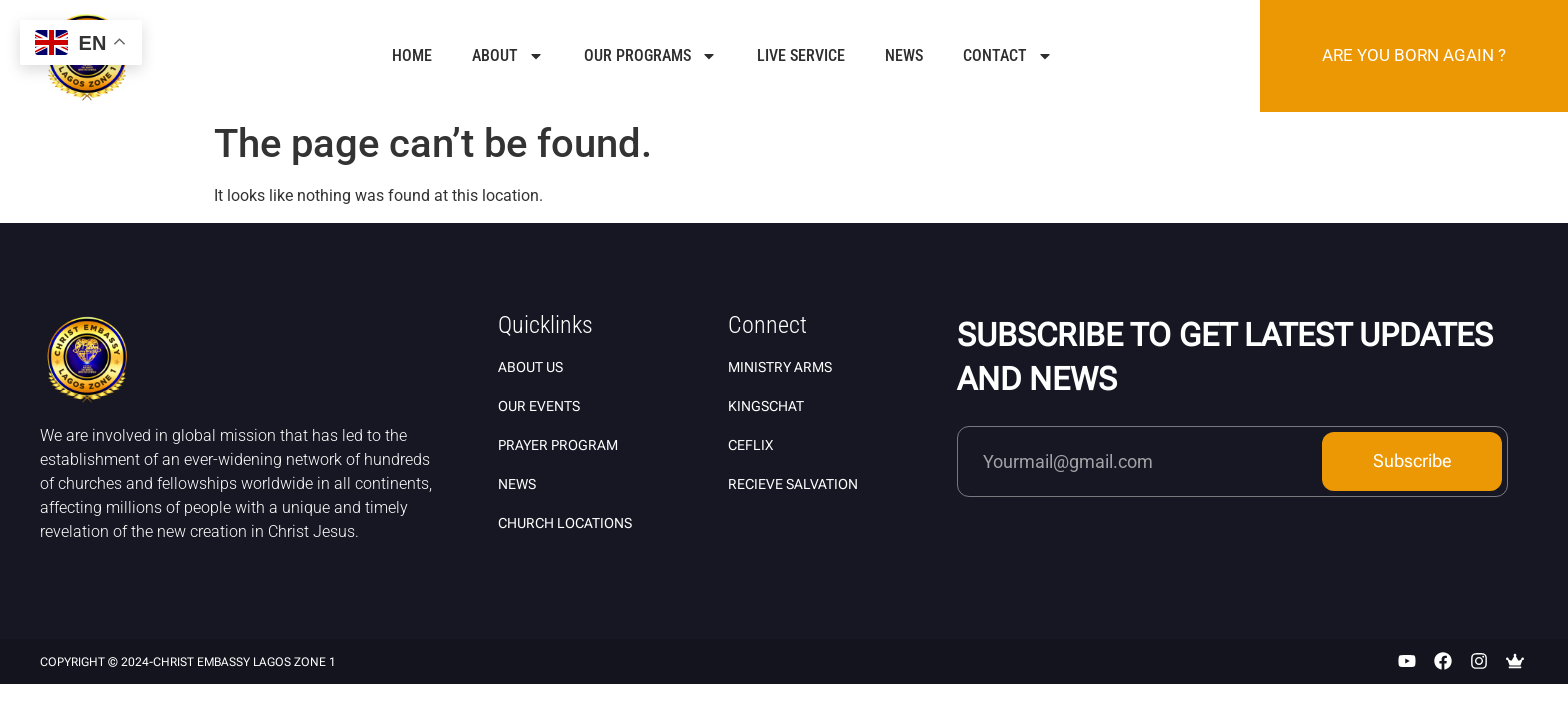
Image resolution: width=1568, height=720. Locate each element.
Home (412, 55)
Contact (1008, 56)
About (508, 56)
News (904, 55)
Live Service (801, 55)
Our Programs (650, 56)
